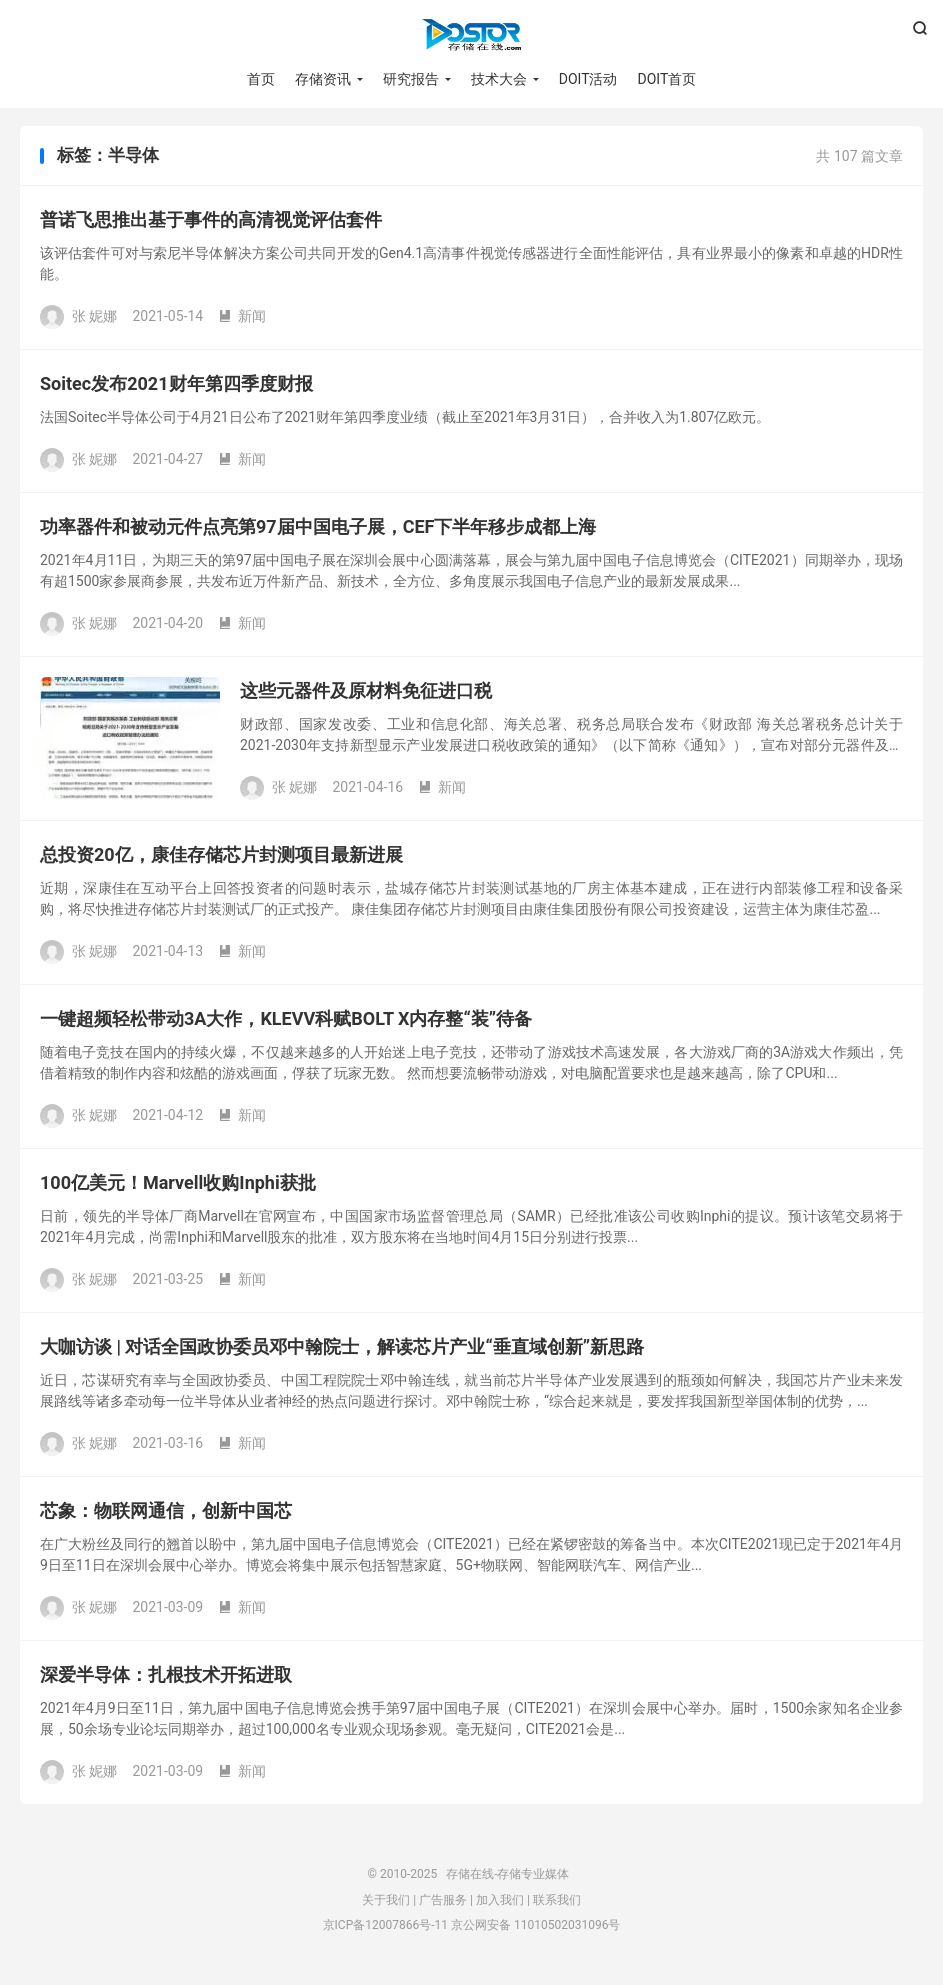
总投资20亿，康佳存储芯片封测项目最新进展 (221, 858)
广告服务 (443, 1903)
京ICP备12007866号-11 (385, 1929)
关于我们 (386, 1903)
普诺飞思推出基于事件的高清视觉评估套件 (211, 223)
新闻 (242, 319)
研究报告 (411, 80)
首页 (261, 80)
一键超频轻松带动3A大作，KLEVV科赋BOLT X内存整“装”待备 (286, 1022)
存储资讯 (323, 80)
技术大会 (499, 80)
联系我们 (557, 1903)
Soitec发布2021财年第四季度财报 (176, 387)
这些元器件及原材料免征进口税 (366, 694)
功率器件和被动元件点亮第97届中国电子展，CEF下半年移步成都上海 (318, 530)
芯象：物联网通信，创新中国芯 (166, 1514)
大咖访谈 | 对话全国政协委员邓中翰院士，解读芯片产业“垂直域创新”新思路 (342, 1350)
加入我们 (500, 1903)
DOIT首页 (667, 80)
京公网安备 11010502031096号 (535, 1929)
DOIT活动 (588, 80)
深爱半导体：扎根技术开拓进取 (166, 1678)
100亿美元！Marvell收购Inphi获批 (178, 1186)
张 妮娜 (94, 319)
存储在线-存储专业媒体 (471, 36)
